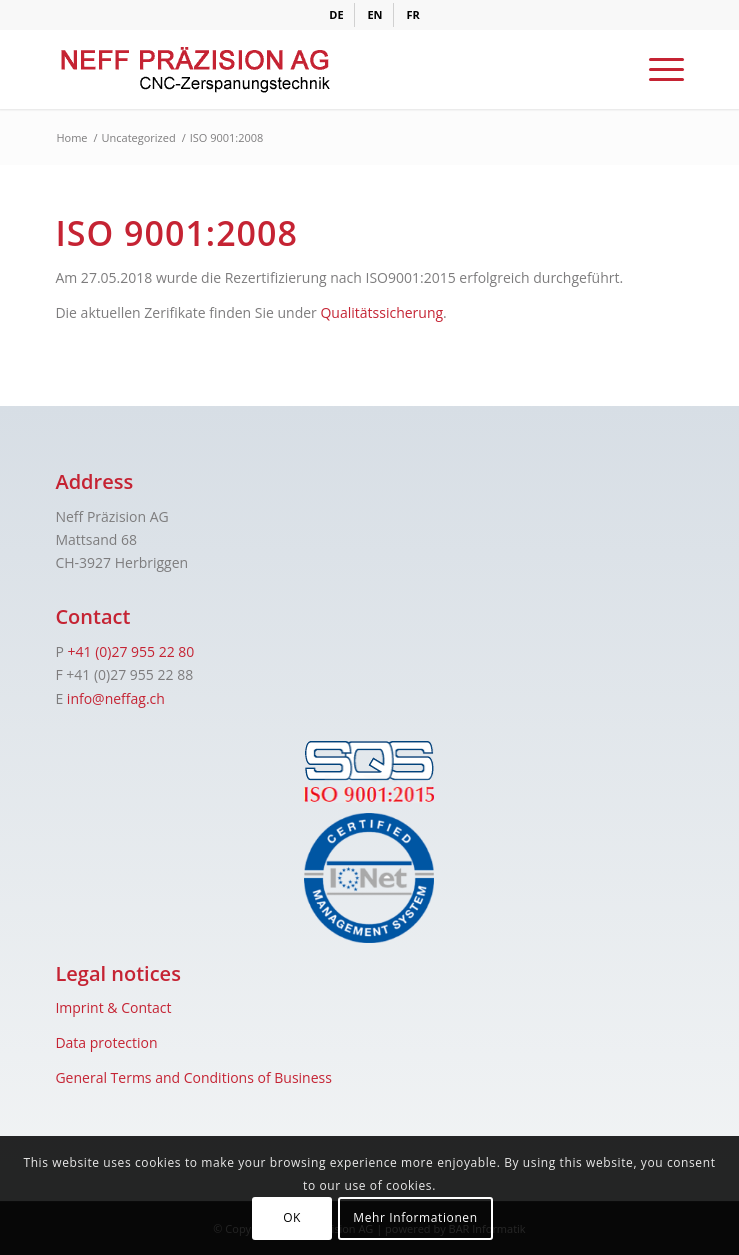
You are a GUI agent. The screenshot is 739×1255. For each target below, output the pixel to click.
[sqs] (369, 771)
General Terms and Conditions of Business (193, 1077)
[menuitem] (336, 15)
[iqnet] (369, 878)
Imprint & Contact (113, 1007)
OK (292, 1217)
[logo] (306, 69)
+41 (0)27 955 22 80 (130, 651)
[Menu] (656, 69)
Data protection (106, 1042)
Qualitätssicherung (381, 312)
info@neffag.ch (116, 698)
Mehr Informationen (415, 1217)
